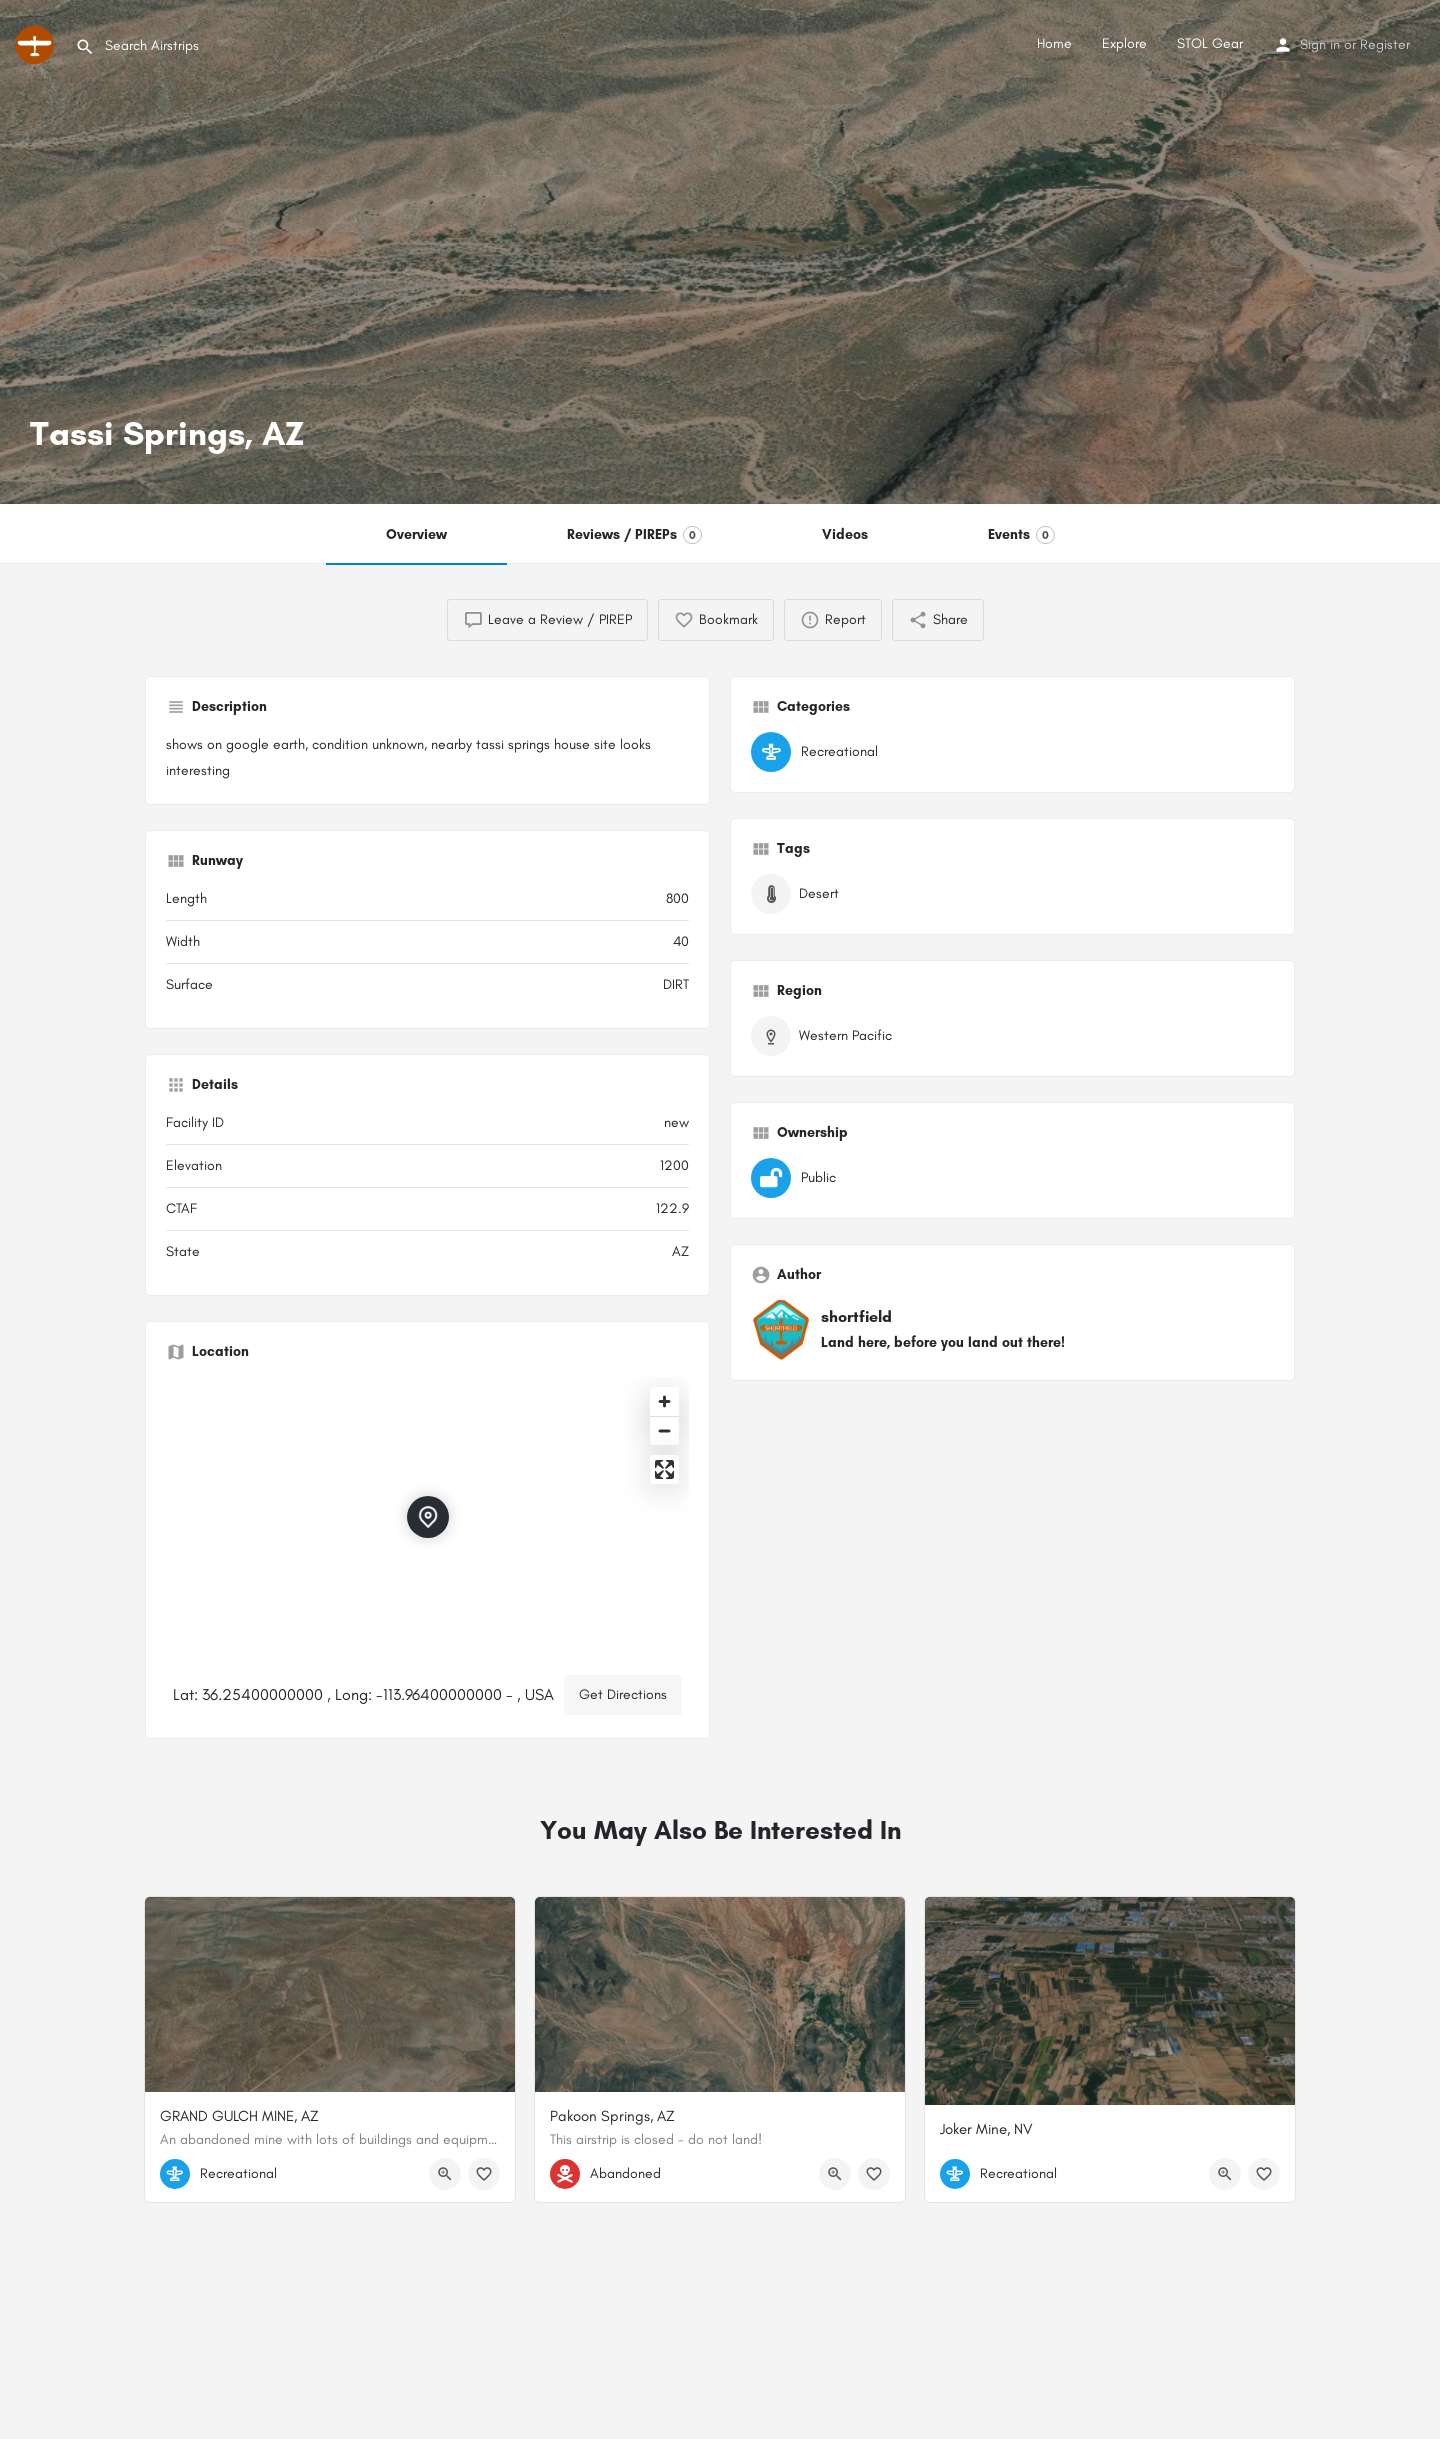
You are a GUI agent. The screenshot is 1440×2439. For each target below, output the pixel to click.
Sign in (1320, 44)
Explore (1124, 43)
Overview (416, 534)
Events (1021, 535)
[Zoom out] (664, 1430)
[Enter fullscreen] (664, 1469)
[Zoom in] (664, 1401)
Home (1054, 43)
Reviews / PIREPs (634, 535)
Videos (845, 534)
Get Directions (623, 1694)
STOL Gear (1210, 43)
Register (1385, 44)
